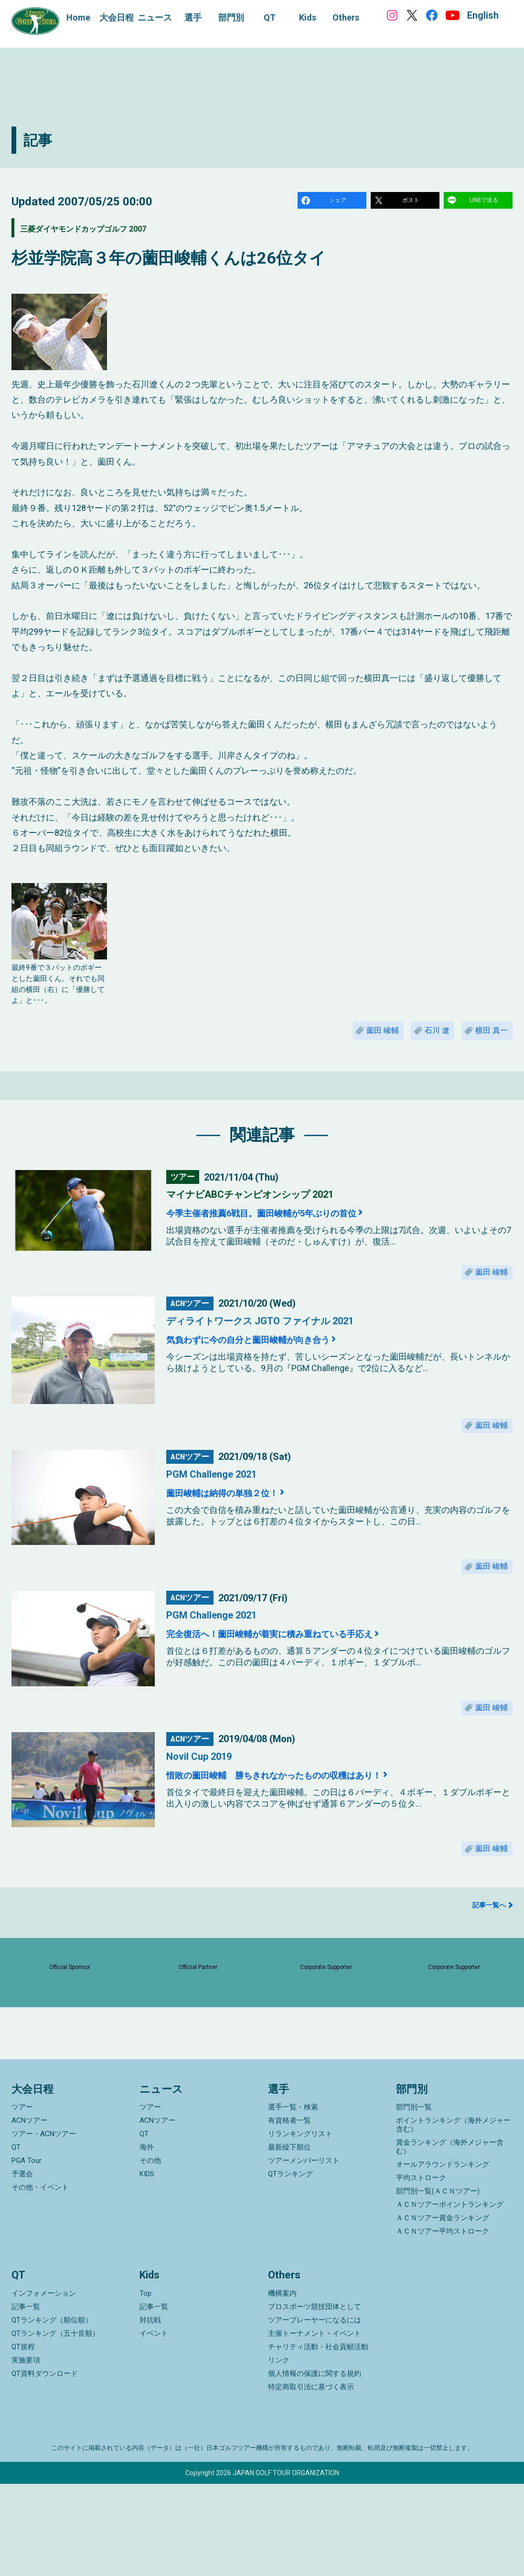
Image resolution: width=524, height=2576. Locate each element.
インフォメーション (43, 2385)
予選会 (22, 2266)
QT (16, 2239)
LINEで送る (485, 201)
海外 (146, 2239)
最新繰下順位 (289, 2239)
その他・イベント (40, 2280)
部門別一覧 (414, 2199)
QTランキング (290, 2266)
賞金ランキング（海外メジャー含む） (449, 2239)
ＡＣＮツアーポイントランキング (449, 2297)
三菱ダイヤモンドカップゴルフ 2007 (118, 231)
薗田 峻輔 (357, 1038)
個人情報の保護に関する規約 (314, 2465)
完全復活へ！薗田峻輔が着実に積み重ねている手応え (306, 1663)
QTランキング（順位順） (51, 2412)
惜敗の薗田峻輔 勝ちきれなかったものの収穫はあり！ (313, 1810)
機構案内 (282, 2385)
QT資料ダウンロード (44, 2465)
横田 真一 (487, 1038)
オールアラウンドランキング (442, 2257)
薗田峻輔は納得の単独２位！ (241, 1515)
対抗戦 (150, 2412)
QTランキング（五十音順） (55, 2425)
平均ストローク (421, 2270)
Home (78, 17)
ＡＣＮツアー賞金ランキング (442, 2310)
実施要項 (25, 2452)
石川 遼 (422, 1038)
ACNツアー (29, 2213)
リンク (278, 2452)
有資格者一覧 (289, 2213)
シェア (339, 201)
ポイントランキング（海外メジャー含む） (453, 2217)
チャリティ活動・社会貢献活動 (318, 2439)
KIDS (146, 2266)
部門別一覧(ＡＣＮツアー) (438, 2283)
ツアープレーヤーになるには (314, 2412)
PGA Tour (26, 2253)
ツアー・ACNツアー (43, 2226)
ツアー (22, 2199)
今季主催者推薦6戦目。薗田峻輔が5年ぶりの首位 (294, 1223)
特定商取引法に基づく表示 (311, 2479)
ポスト (412, 201)
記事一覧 (25, 2399)
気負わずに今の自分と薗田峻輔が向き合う (277, 1356)
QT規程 (23, 2439)
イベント (153, 2425)
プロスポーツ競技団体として (314, 2399)
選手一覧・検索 (293, 2199)
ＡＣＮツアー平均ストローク (442, 2324)
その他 (150, 2253)
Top (145, 2385)
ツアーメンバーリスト (304, 2253)
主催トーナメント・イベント (314, 2425)
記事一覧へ (489, 1947)
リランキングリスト (300, 2226)
